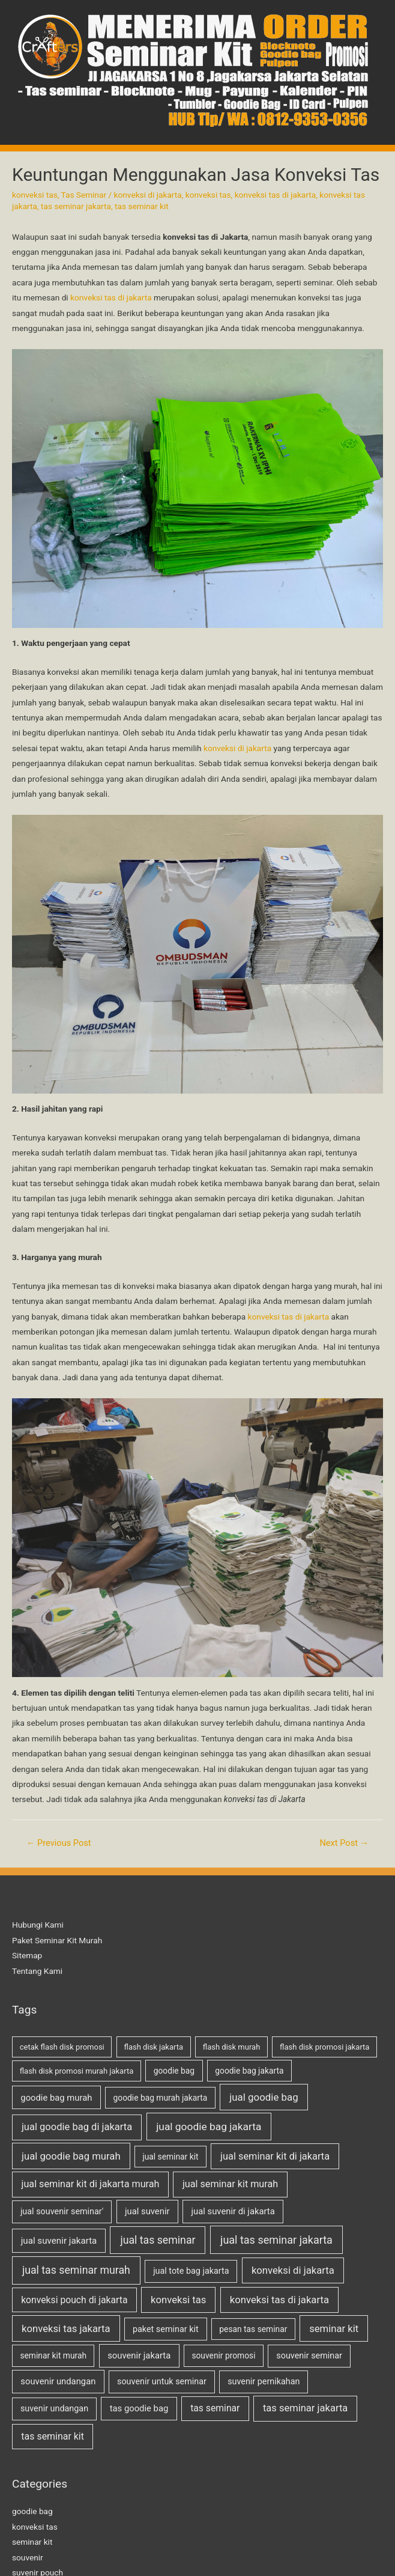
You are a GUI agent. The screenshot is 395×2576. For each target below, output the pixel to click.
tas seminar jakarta (76, 206)
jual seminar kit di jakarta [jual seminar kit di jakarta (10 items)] (275, 2156)
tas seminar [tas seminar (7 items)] (215, 2408)
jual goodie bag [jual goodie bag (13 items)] (263, 2097)
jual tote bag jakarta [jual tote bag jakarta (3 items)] (191, 2271)
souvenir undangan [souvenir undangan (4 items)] (57, 2381)
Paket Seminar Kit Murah (57, 1940)
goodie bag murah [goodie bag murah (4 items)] (56, 2097)
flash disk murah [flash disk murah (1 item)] (232, 2046)
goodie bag (32, 2511)
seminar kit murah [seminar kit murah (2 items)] (53, 2355)
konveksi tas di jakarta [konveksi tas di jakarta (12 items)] (279, 2300)
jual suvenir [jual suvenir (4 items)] (147, 2211)
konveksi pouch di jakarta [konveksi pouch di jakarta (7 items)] (74, 2300)
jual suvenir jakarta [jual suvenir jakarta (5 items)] (59, 2240)
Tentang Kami (37, 1971)
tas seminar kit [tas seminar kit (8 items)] (52, 2436)
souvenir (27, 2557)
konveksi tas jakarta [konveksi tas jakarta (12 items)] (66, 2328)
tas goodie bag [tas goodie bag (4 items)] (139, 2408)
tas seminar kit (142, 206)
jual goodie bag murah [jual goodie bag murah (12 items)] (71, 2156)
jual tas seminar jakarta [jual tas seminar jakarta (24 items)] (276, 2239)
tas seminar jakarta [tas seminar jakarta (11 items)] (305, 2408)
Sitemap (27, 1955)
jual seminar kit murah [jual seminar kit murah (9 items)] (230, 2184)
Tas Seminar (84, 194)
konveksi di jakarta (148, 194)
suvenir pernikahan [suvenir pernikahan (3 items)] (264, 2382)
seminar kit (32, 2542)
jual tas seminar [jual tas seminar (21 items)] (157, 2240)
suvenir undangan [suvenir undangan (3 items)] (54, 2409)
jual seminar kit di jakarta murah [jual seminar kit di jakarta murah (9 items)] (91, 2184)
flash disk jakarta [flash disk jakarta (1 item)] (153, 2046)
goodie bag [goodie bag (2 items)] (174, 2070)
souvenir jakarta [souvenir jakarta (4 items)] (138, 2355)
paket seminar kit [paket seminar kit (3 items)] (166, 2329)
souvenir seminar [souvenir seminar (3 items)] (309, 2356)
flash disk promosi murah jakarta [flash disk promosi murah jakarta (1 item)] (77, 2070)
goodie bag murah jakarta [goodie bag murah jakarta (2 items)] (160, 2098)
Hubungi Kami (38, 1924)
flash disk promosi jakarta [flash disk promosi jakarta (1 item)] (324, 2046)
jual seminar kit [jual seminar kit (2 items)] (170, 2156)
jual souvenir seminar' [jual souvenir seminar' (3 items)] (61, 2211)
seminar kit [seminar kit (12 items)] (333, 2328)
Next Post (344, 1843)
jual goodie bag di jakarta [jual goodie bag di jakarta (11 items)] (77, 2127)
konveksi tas (35, 194)
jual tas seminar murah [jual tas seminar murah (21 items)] (76, 2270)
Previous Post (58, 1843)
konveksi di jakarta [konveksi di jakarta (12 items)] (293, 2270)
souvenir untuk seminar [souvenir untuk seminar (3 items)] (162, 2382)
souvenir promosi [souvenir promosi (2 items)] (223, 2355)
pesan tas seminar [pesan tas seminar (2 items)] (253, 2329)
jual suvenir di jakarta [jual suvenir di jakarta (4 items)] (233, 2211)
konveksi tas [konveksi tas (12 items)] (178, 2300)
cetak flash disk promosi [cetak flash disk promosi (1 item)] (62, 2046)
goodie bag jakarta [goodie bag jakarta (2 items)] (249, 2070)
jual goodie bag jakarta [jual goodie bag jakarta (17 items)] (208, 2127)
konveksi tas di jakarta (275, 194)
